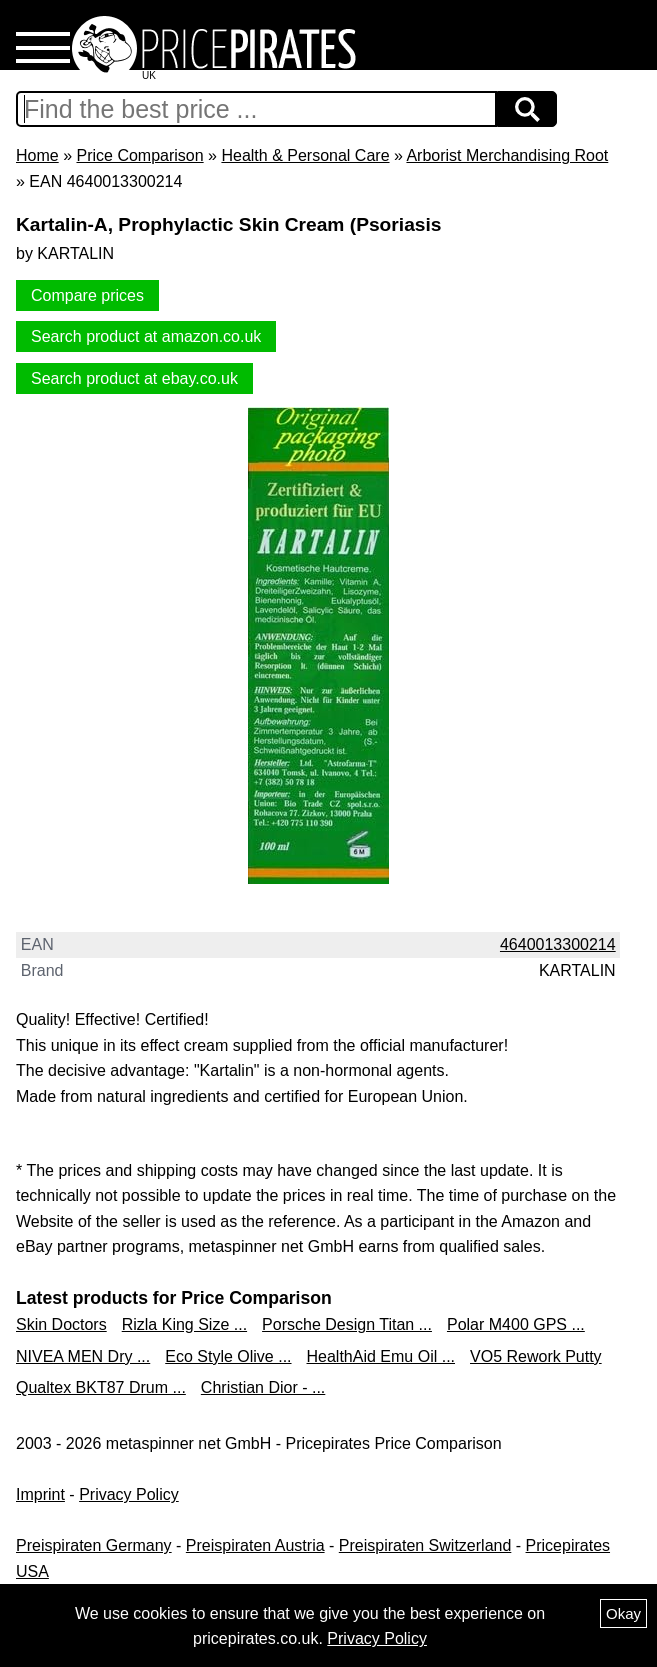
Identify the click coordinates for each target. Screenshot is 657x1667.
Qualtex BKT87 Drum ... (101, 1387)
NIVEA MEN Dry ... (83, 1356)
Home (37, 155)
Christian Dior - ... (263, 1387)
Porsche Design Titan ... (347, 1324)
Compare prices (87, 295)
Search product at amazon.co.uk (146, 336)
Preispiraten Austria (255, 1545)
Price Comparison (139, 155)
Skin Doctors (61, 1324)
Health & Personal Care (305, 155)
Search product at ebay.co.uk (134, 378)
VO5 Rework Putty (536, 1356)
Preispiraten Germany (94, 1545)
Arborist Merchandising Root (507, 155)
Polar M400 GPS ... (516, 1324)
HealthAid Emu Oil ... (381, 1356)
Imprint (40, 1494)
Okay (623, 1613)
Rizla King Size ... (184, 1324)
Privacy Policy (129, 1494)
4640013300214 (558, 944)
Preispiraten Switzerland (425, 1545)
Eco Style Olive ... (228, 1356)
